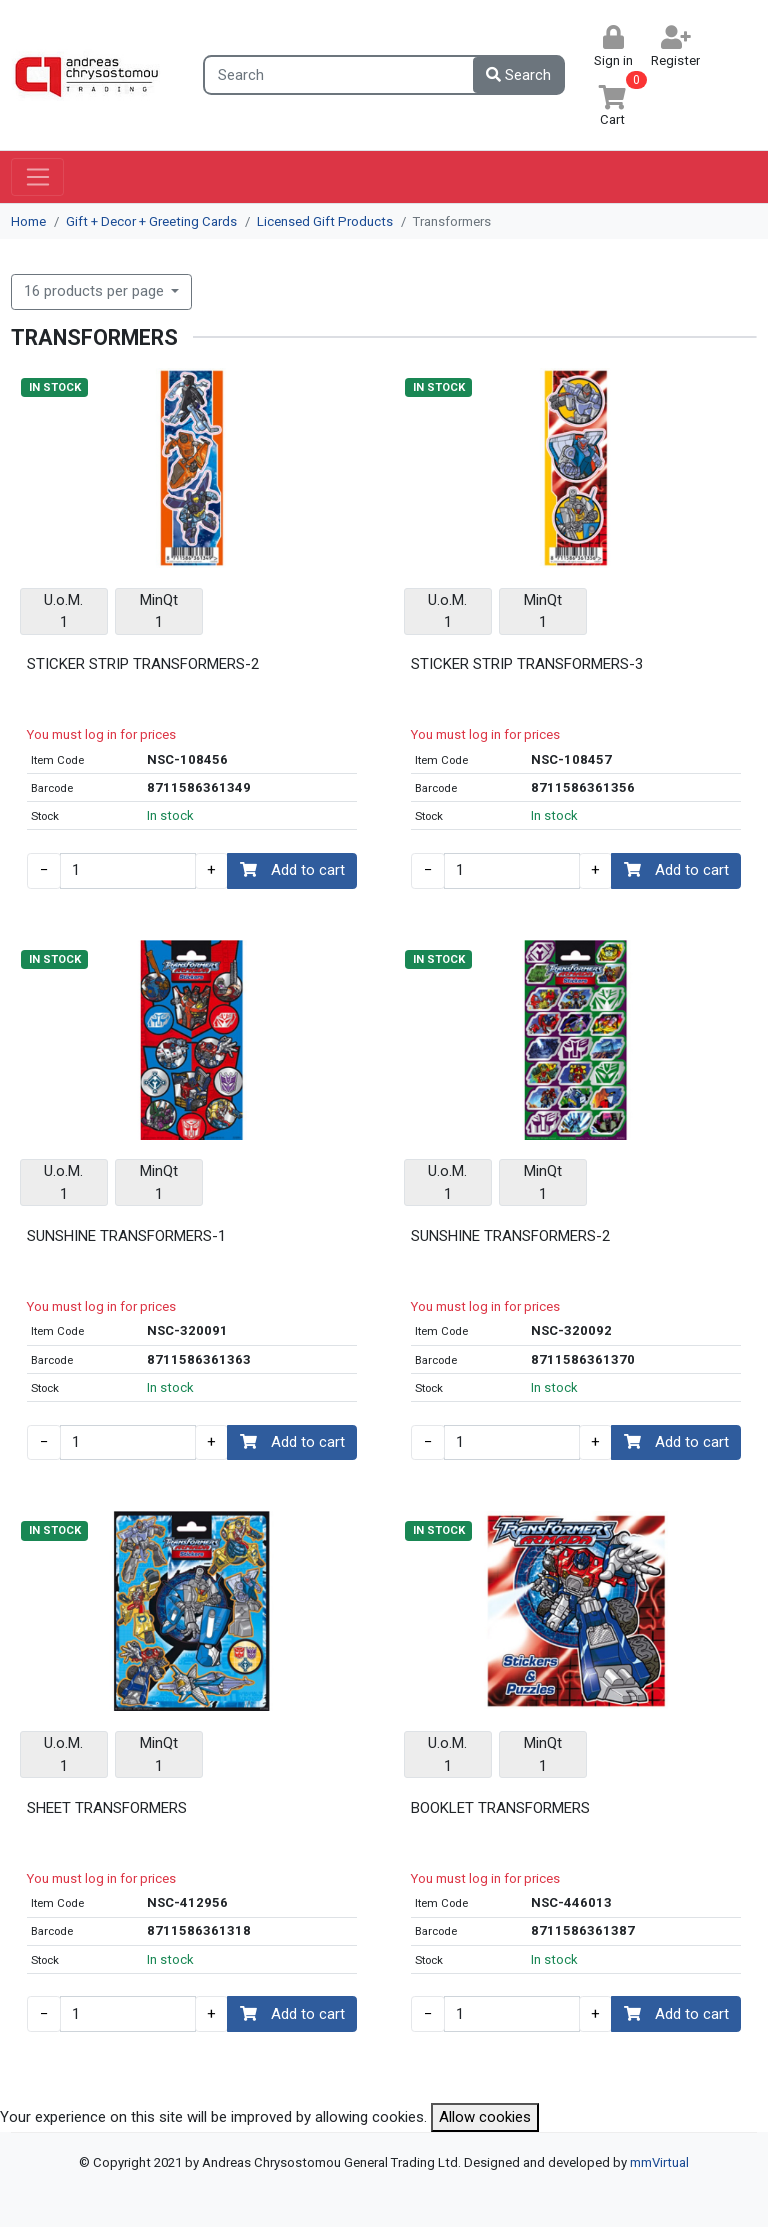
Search (518, 75)
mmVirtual (659, 2162)
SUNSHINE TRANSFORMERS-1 (126, 1236)
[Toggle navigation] (37, 177)
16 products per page (96, 291)
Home (28, 221)
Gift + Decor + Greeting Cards (151, 221)
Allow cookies (485, 2117)
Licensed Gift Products (325, 221)
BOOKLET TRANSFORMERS (500, 1808)
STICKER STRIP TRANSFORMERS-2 (143, 664)
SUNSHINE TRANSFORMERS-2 (510, 1236)
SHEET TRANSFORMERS (107, 1808)
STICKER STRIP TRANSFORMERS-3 (527, 664)
